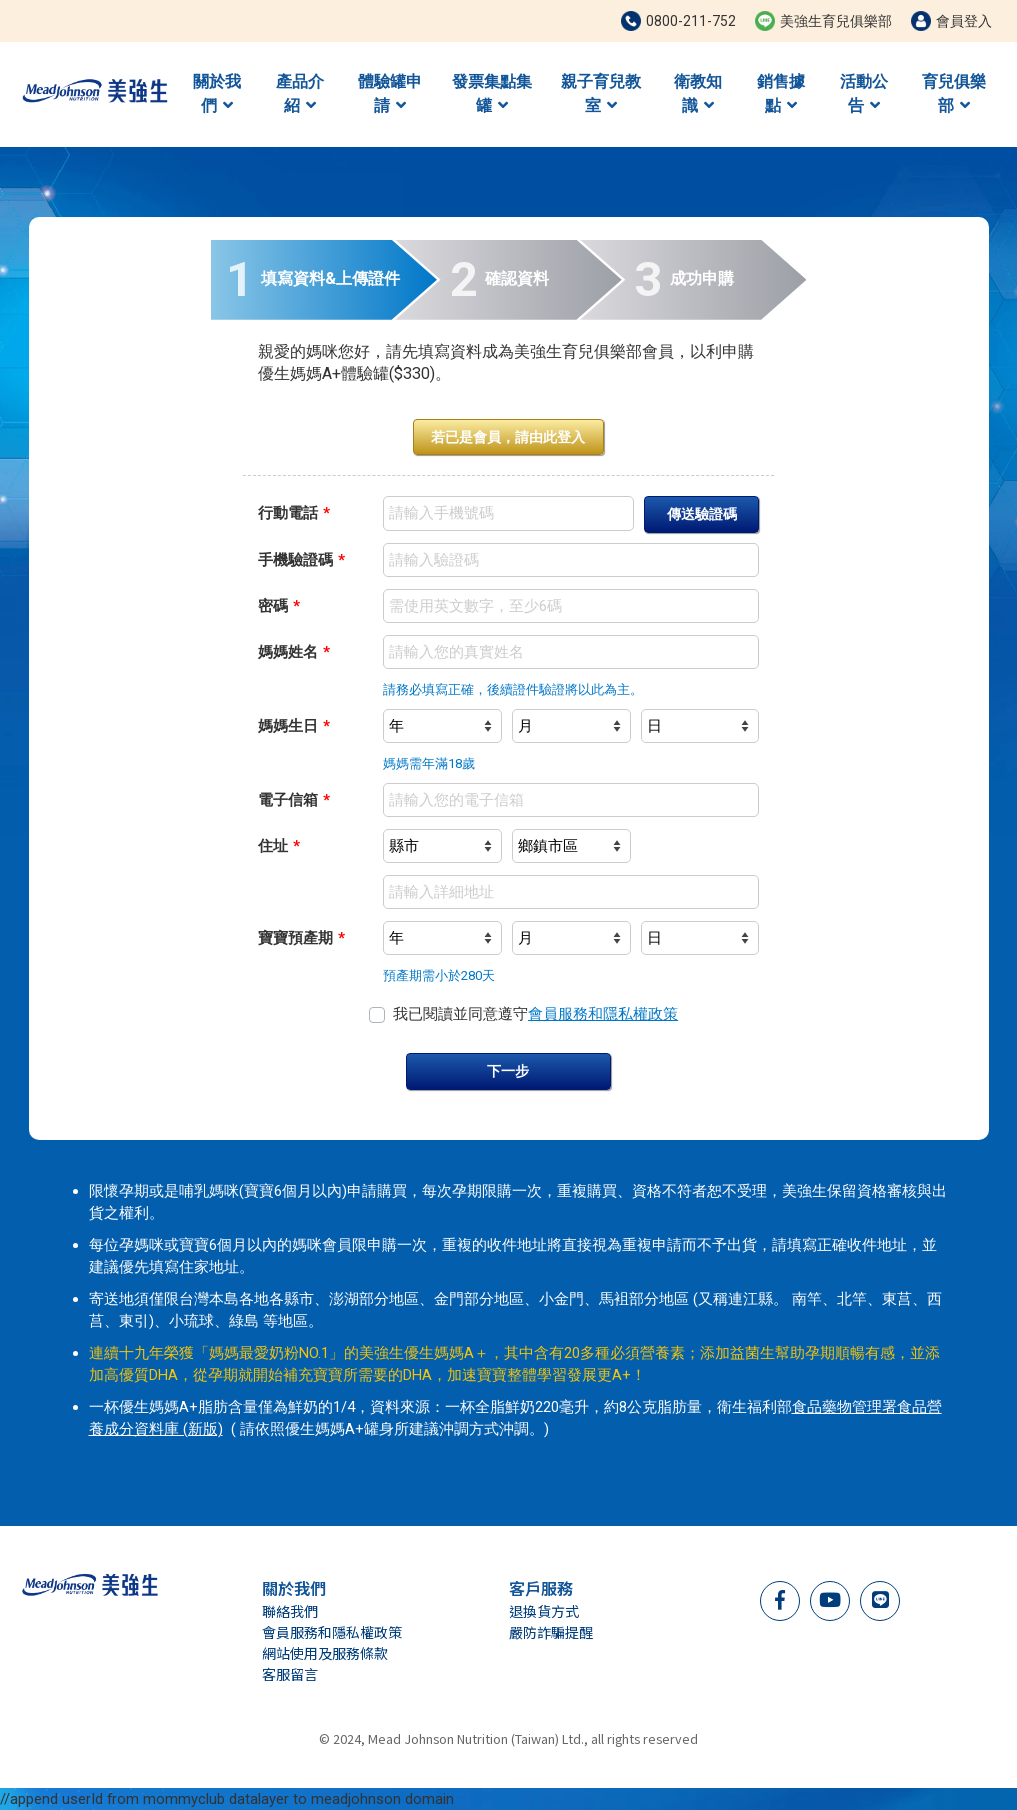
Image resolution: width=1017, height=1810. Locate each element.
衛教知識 (698, 93)
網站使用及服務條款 (325, 1653)
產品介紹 (300, 93)
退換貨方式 (544, 1611)
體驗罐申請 (390, 93)
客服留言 (290, 1674)
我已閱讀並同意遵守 (535, 1014)
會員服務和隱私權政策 (603, 1014)
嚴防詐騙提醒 (551, 1632)
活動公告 (864, 93)
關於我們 (217, 93)
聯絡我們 (290, 1611)
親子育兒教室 (601, 93)
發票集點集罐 (492, 93)
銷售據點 (781, 93)
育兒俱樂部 (954, 93)
